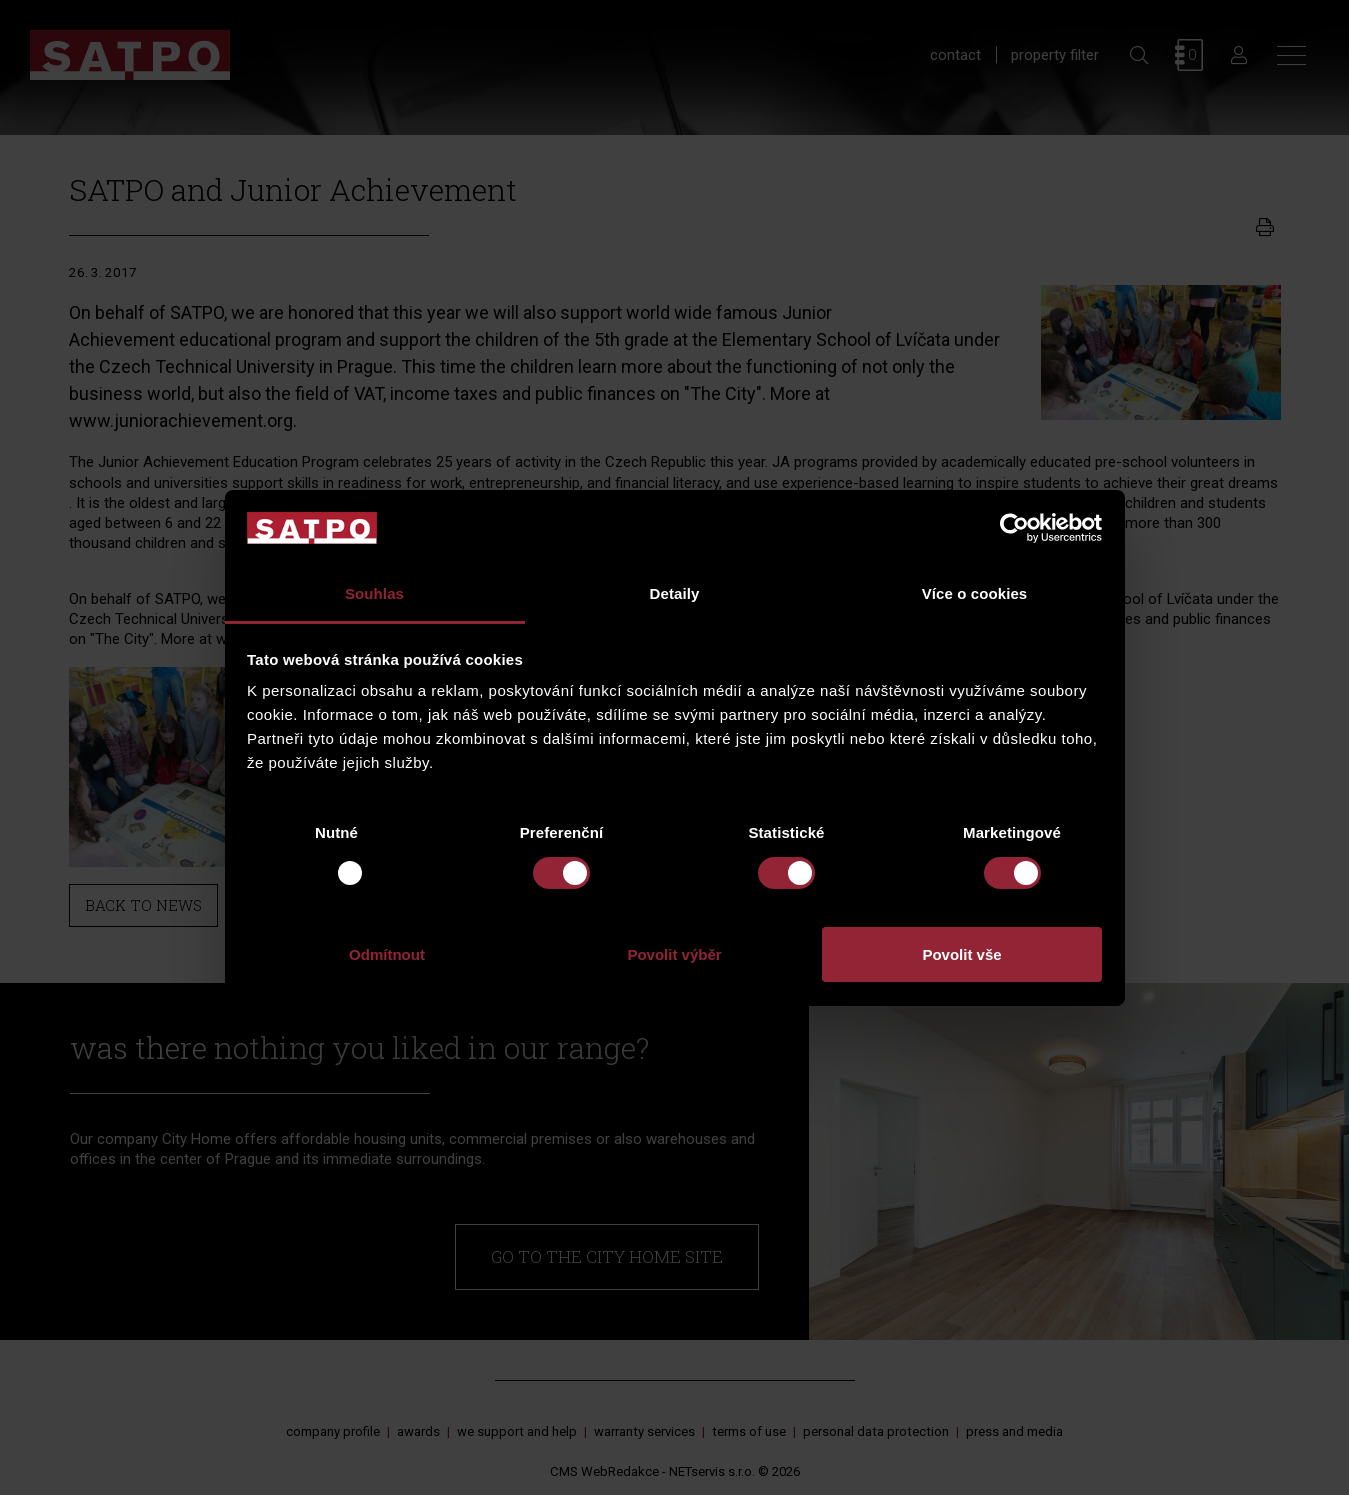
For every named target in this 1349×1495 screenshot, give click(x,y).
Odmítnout (387, 954)
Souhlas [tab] (374, 593)
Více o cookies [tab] (975, 593)
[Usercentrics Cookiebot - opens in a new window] (1014, 528)
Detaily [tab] (675, 593)
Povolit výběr (674, 954)
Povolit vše (961, 954)
